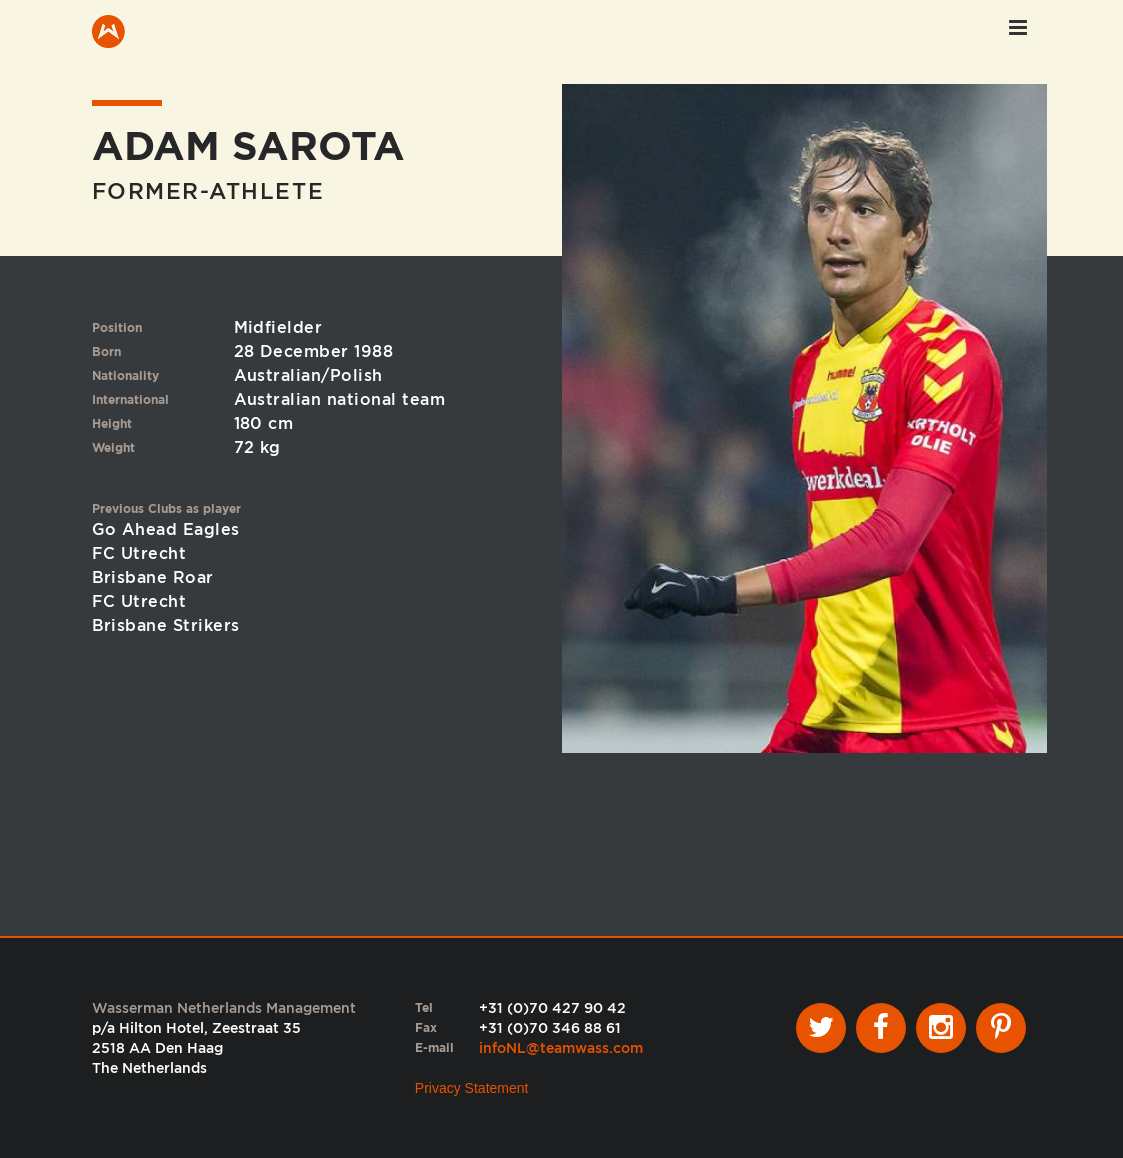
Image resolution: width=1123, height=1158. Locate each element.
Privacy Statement (472, 1088)
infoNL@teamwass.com (561, 1048)
